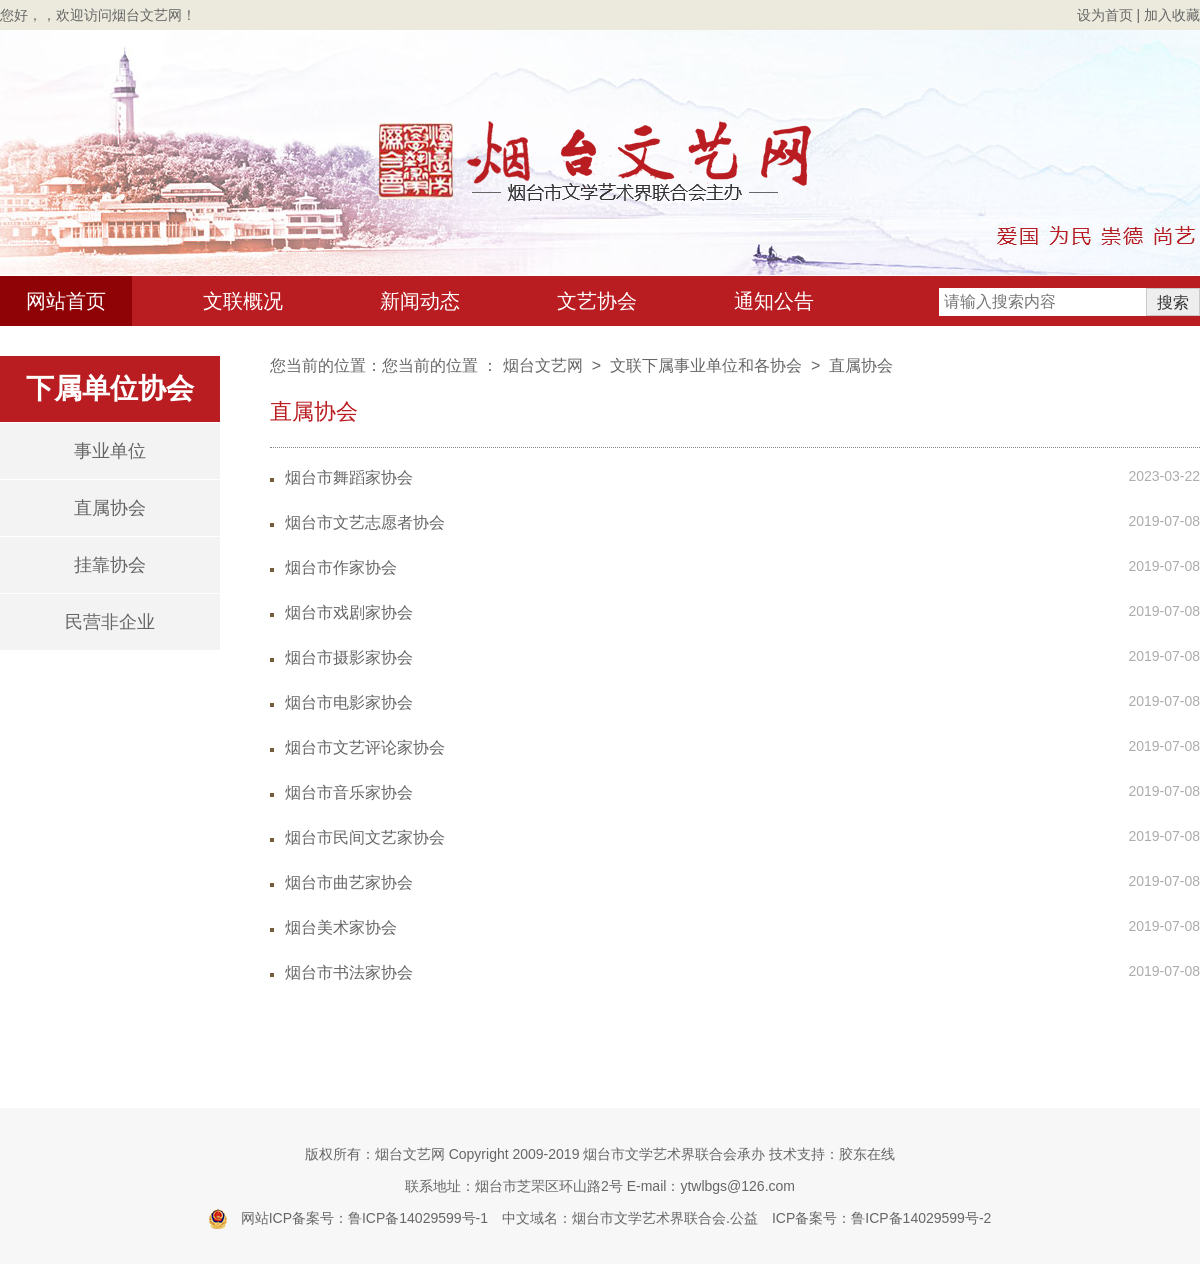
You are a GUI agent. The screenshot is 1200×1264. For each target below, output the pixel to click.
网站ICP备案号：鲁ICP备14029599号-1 (364, 1218)
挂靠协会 (110, 565)
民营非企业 (110, 622)
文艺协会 (597, 301)
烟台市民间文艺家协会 (365, 837)
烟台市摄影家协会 (349, 657)
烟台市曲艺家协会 (349, 882)
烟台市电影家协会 (349, 702)
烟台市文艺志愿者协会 (365, 522)
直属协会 (110, 508)
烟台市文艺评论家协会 (365, 747)
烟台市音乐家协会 (349, 792)
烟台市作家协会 (341, 567)
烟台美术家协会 (341, 927)
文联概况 (243, 301)
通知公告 (774, 301)
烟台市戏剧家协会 (349, 612)
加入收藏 (1172, 15)
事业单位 (110, 451)
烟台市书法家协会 (349, 972)
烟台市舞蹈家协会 (349, 477)
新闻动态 (420, 301)
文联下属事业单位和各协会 (706, 365)
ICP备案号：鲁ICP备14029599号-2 (881, 1218)
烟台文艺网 (543, 365)
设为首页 (1105, 15)
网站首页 (66, 301)
